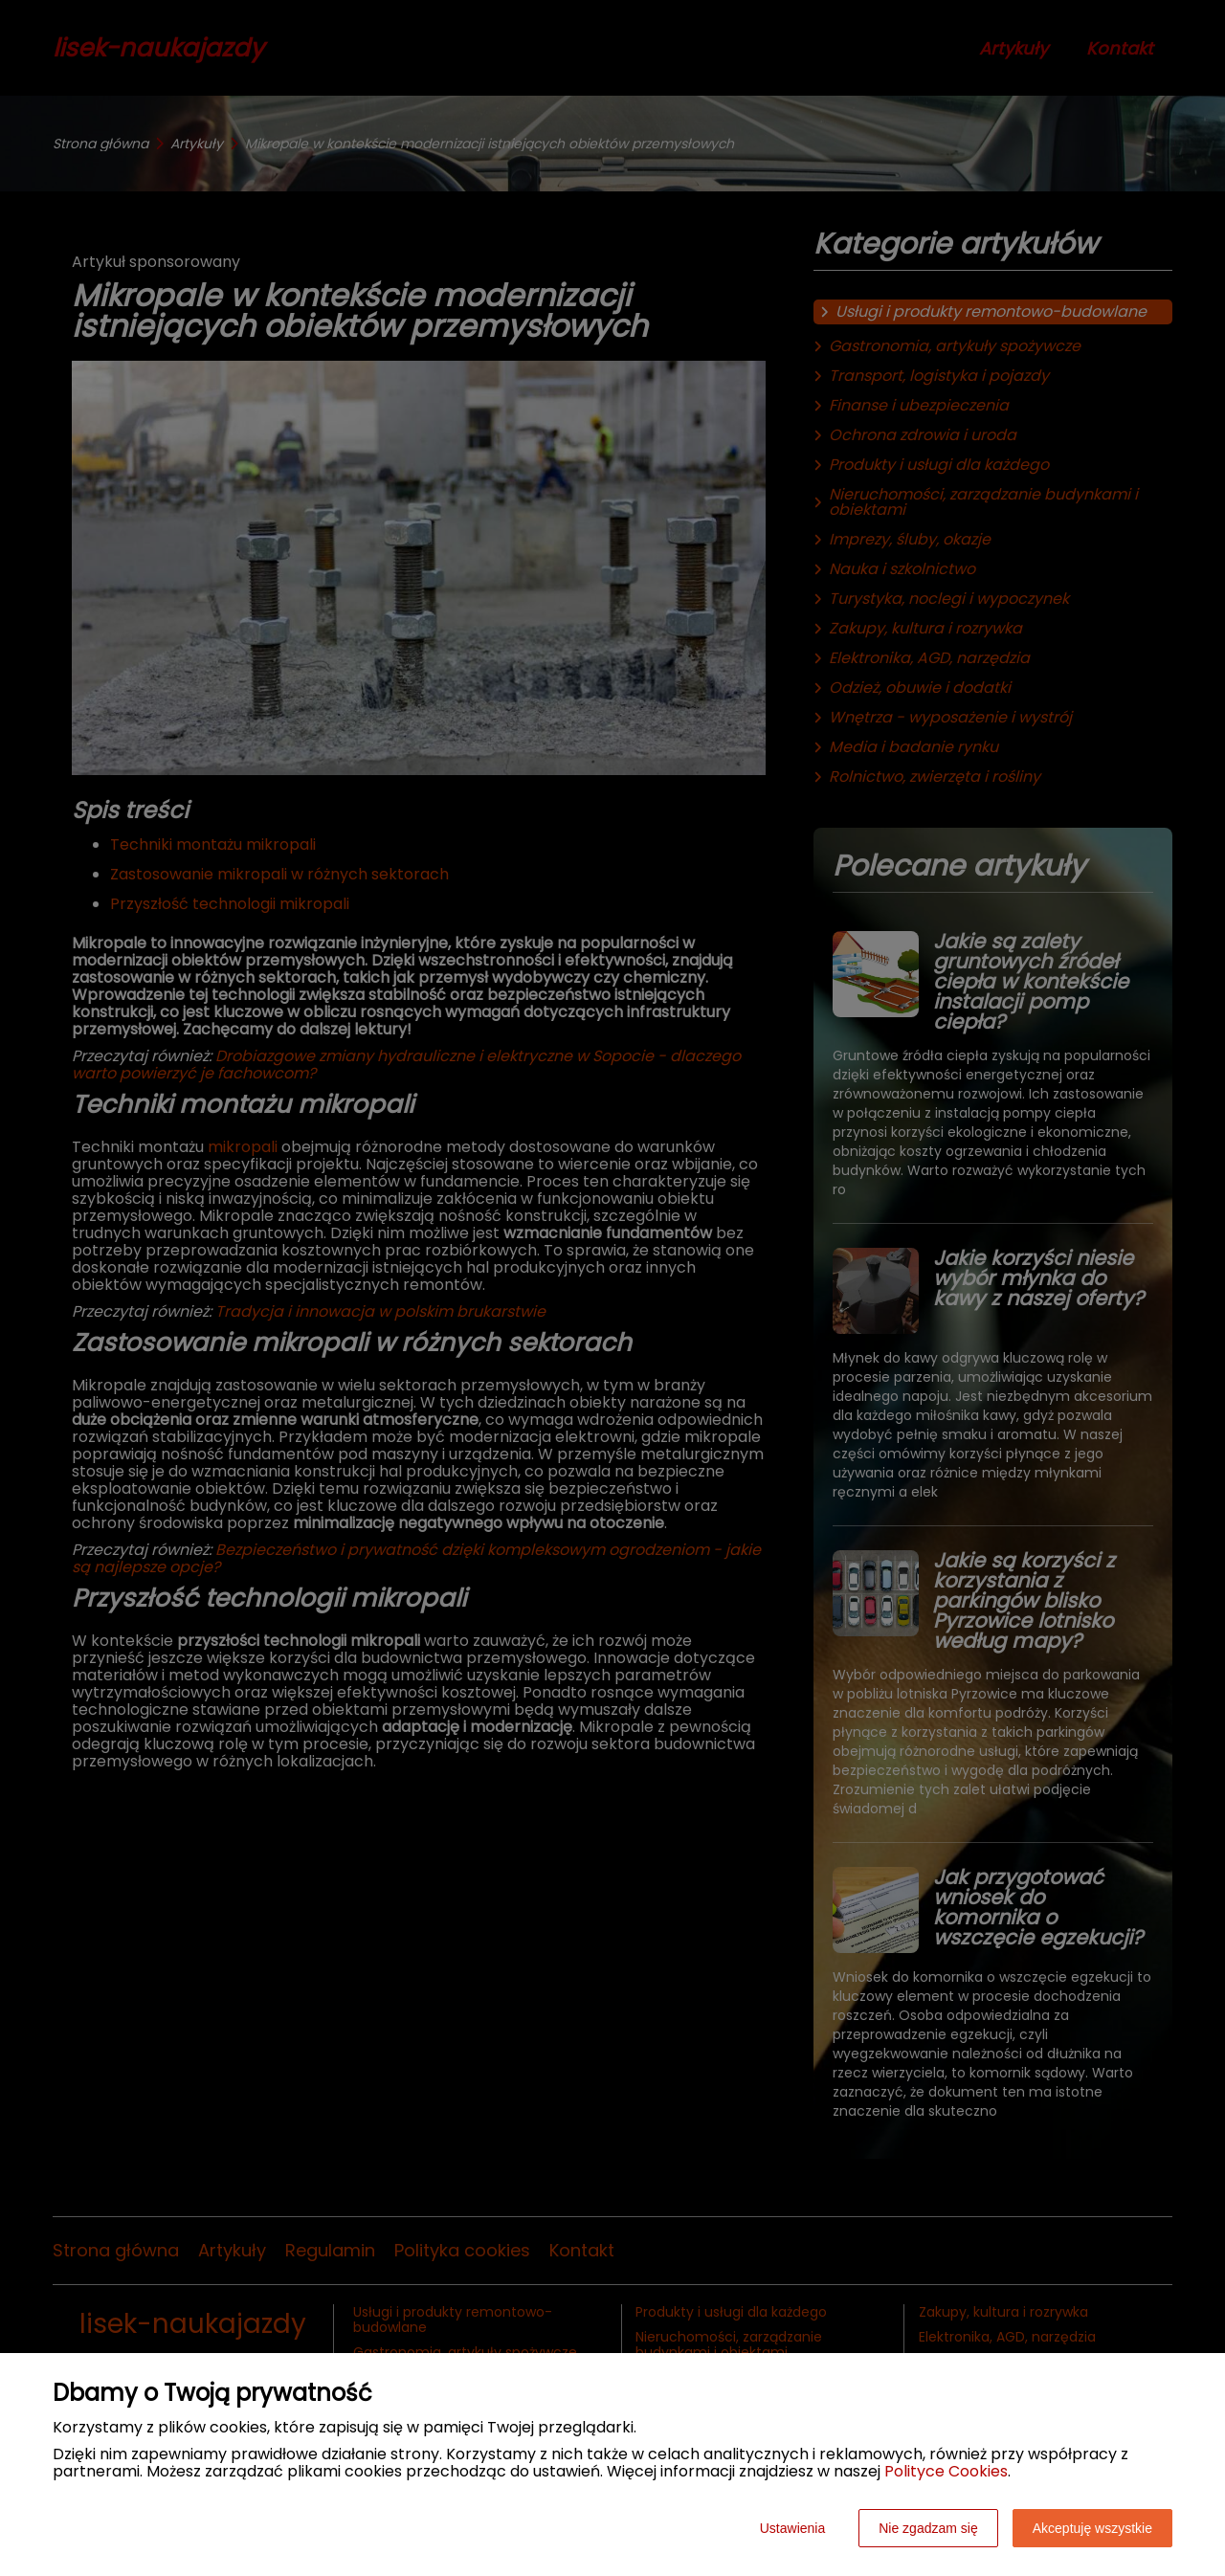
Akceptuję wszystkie (1092, 2528)
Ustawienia (792, 2528)
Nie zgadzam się (928, 2528)
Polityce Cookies (946, 2471)
